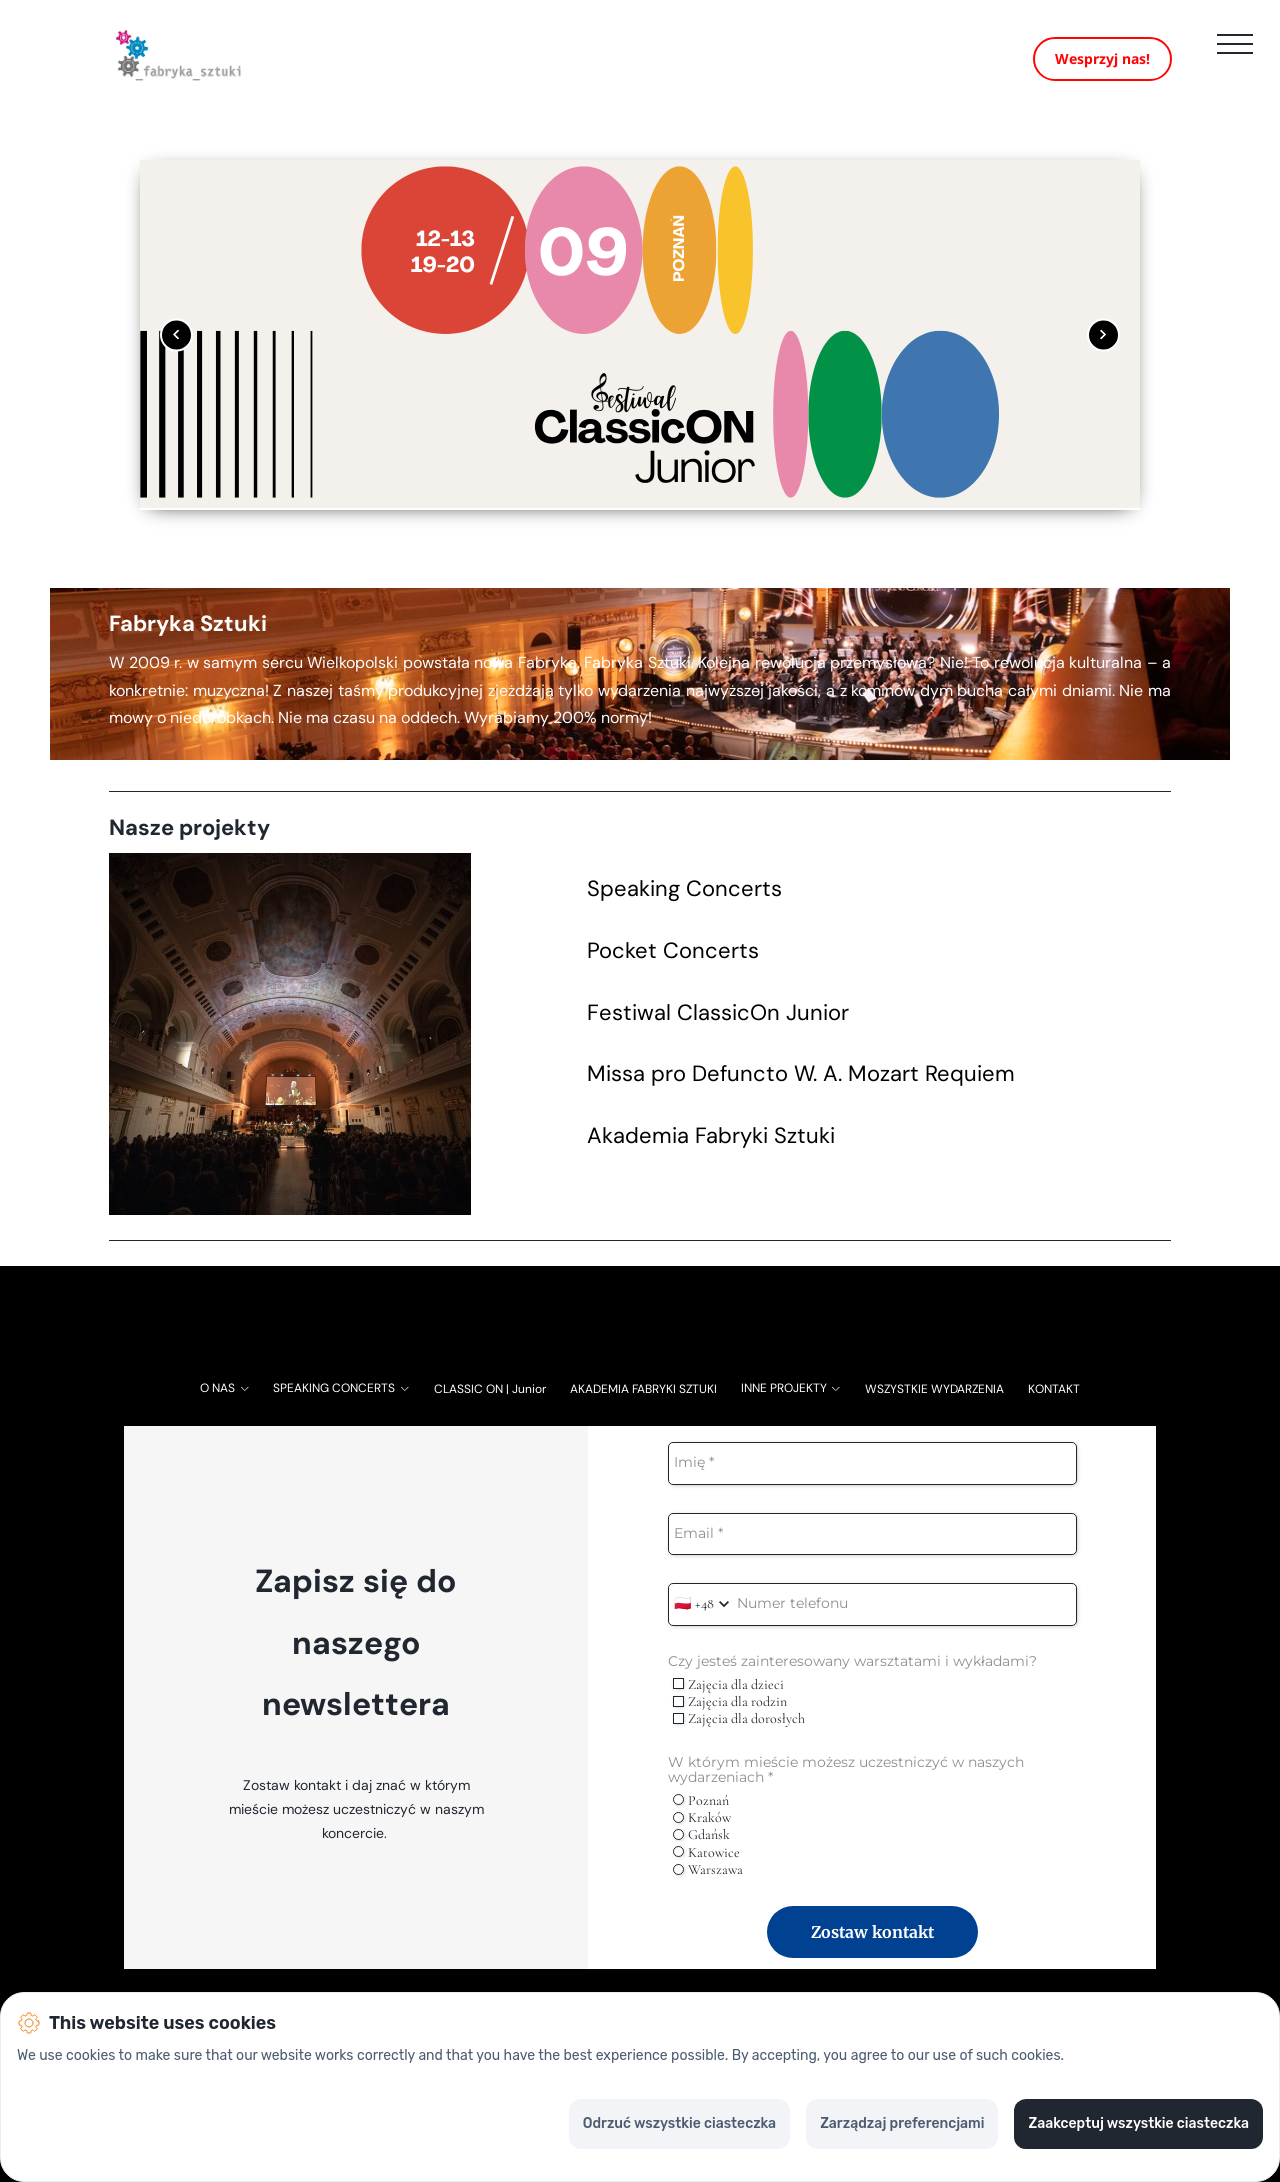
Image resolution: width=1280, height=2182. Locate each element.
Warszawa (708, 1884)
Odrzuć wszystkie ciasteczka (679, 2123)
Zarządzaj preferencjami (902, 2123)
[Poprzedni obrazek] (176, 349)
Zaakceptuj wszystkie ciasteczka (1138, 2123)
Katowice (706, 1866)
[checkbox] (678, 1698)
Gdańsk (701, 1849)
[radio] (678, 1814)
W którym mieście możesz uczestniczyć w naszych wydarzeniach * (846, 1784)
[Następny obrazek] (1103, 349)
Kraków (702, 1832)
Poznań (701, 1814)
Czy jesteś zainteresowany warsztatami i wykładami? (852, 1676)
